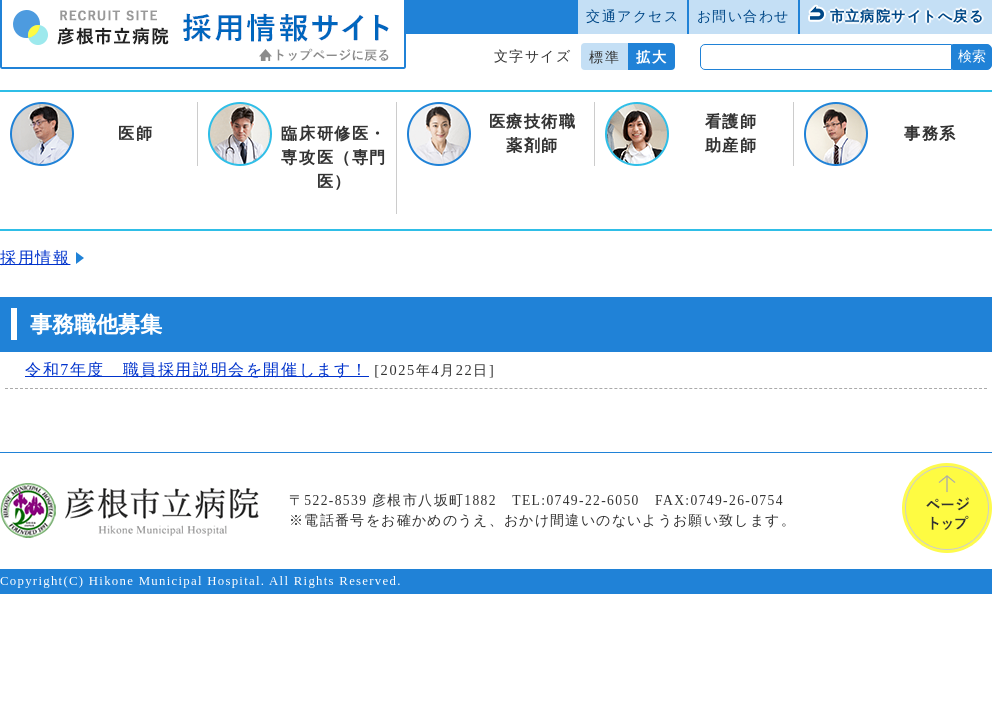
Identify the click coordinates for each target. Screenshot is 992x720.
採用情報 (35, 257)
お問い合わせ (743, 16)
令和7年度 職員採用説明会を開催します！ (197, 369)
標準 (604, 57)
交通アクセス (632, 16)
